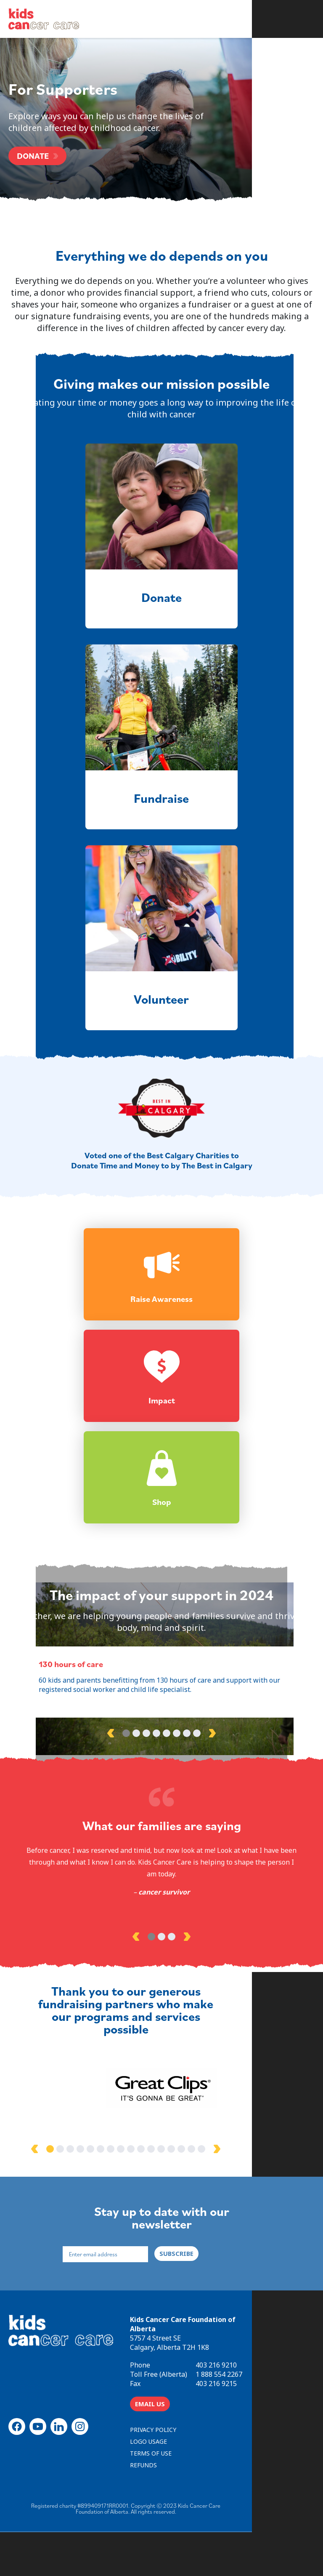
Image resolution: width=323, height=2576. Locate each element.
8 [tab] (197, 1821)
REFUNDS (253, 2508)
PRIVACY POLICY (188, 2496)
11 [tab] (187, 2225)
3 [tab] (146, 1821)
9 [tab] (166, 2225)
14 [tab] (217, 2225)
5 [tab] (166, 1821)
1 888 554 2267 (253, 2440)
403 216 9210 (251, 2431)
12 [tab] (197, 2225)
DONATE (33, 156)
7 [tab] (187, 1821)
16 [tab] (237, 2225)
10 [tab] (176, 2225)
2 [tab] (136, 1821)
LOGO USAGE (258, 2496)
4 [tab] (156, 1821)
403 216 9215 (251, 2450)
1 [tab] (126, 1821)
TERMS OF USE (186, 2508)
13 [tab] (207, 2225)
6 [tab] (176, 1821)
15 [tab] (227, 2225)
